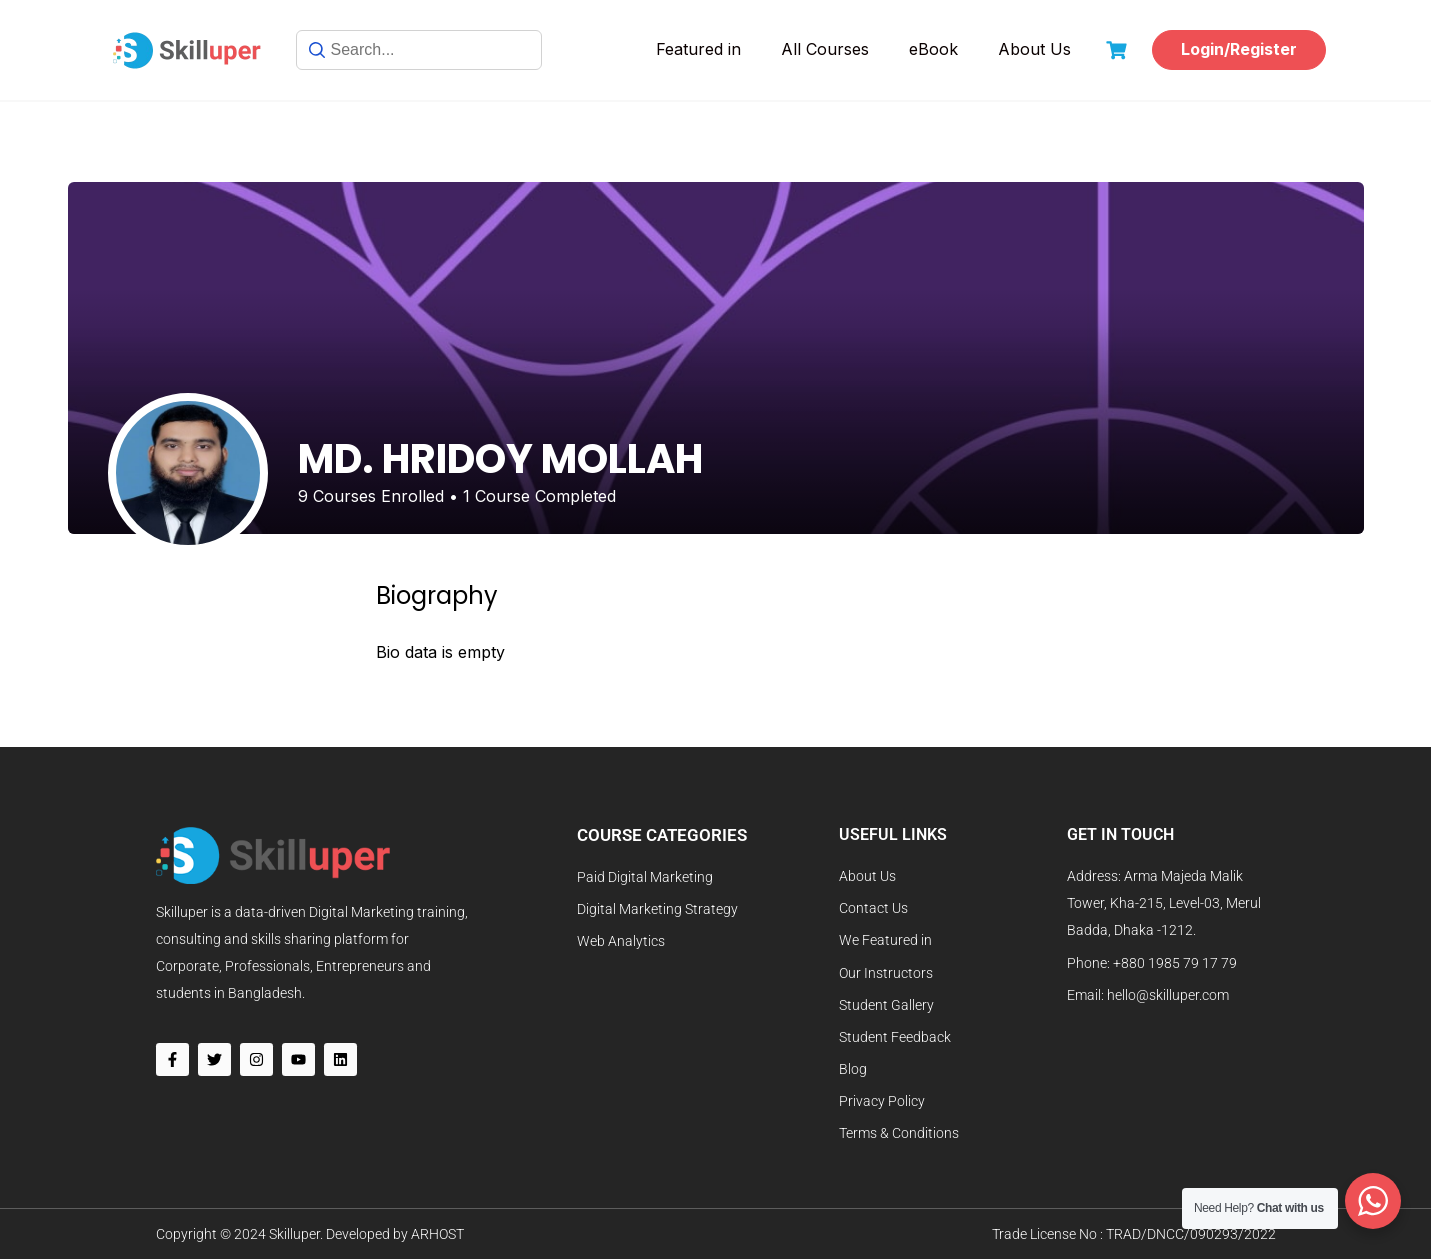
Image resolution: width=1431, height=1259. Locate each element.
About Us (1034, 49)
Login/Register (1239, 49)
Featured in (698, 49)
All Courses (825, 49)
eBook (933, 49)
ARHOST (437, 1234)
